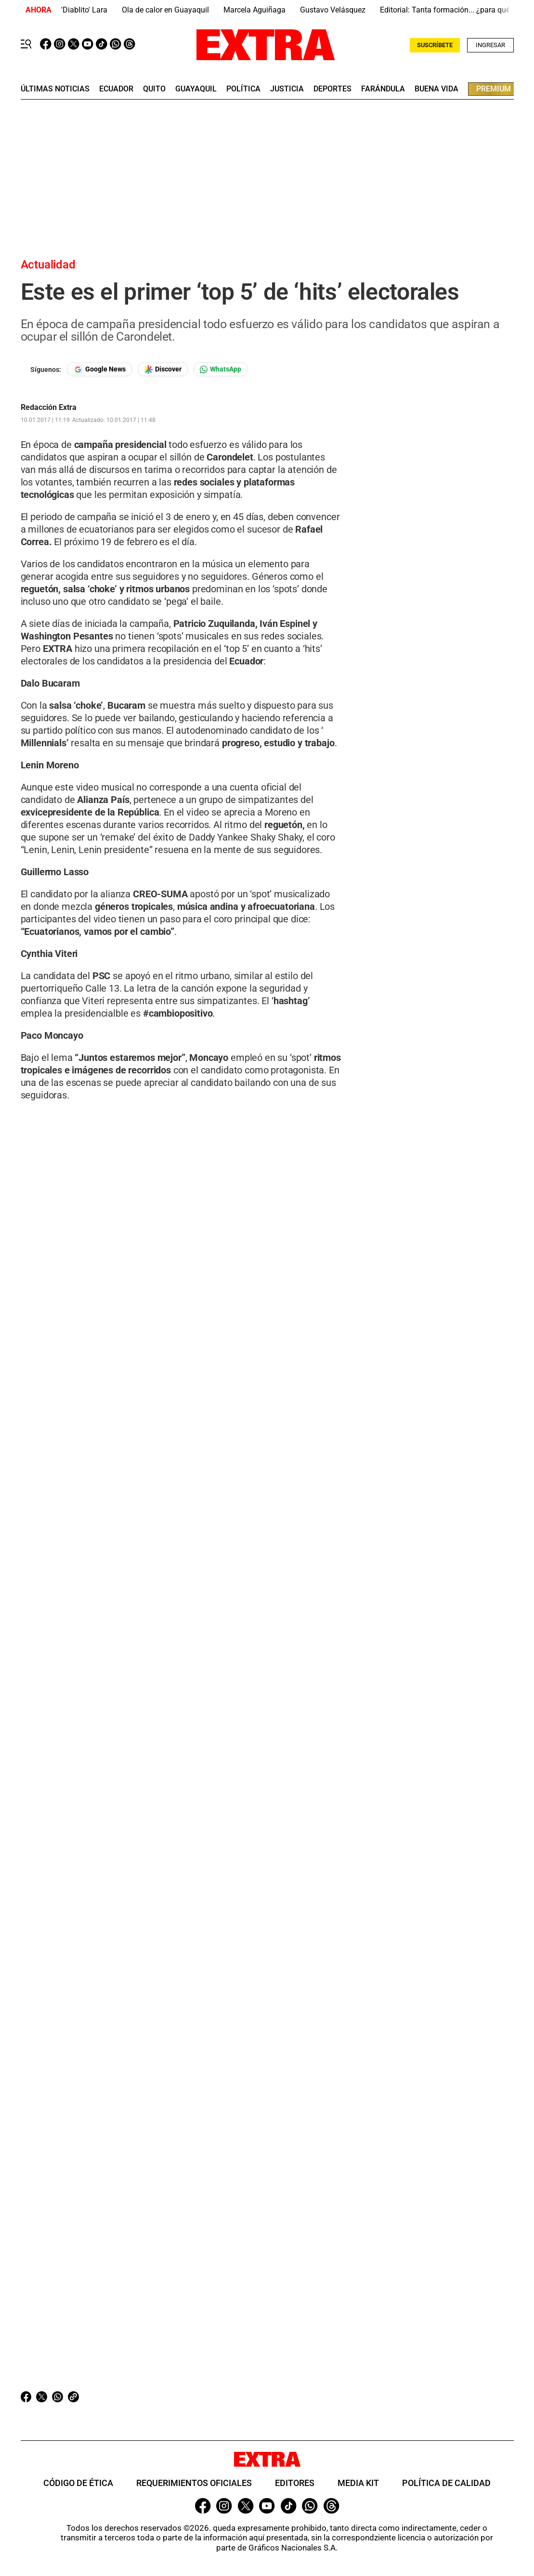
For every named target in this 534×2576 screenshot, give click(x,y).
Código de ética (78, 2483)
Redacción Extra (49, 407)
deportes (332, 89)
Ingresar (490, 45)
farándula (383, 89)
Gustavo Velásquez (332, 9)
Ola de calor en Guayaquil (165, 9)
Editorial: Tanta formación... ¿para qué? (447, 9)
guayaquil (196, 89)
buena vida (436, 89)
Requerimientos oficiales (194, 2483)
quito (154, 89)
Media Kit (358, 2483)
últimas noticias (55, 89)
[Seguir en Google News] (99, 369)
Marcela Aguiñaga (254, 9)
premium (493, 88)
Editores (294, 2483)
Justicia (287, 89)
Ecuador (116, 89)
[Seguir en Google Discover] (163, 369)
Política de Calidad (446, 2483)
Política (243, 89)
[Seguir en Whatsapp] (220, 369)
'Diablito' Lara (84, 9)
